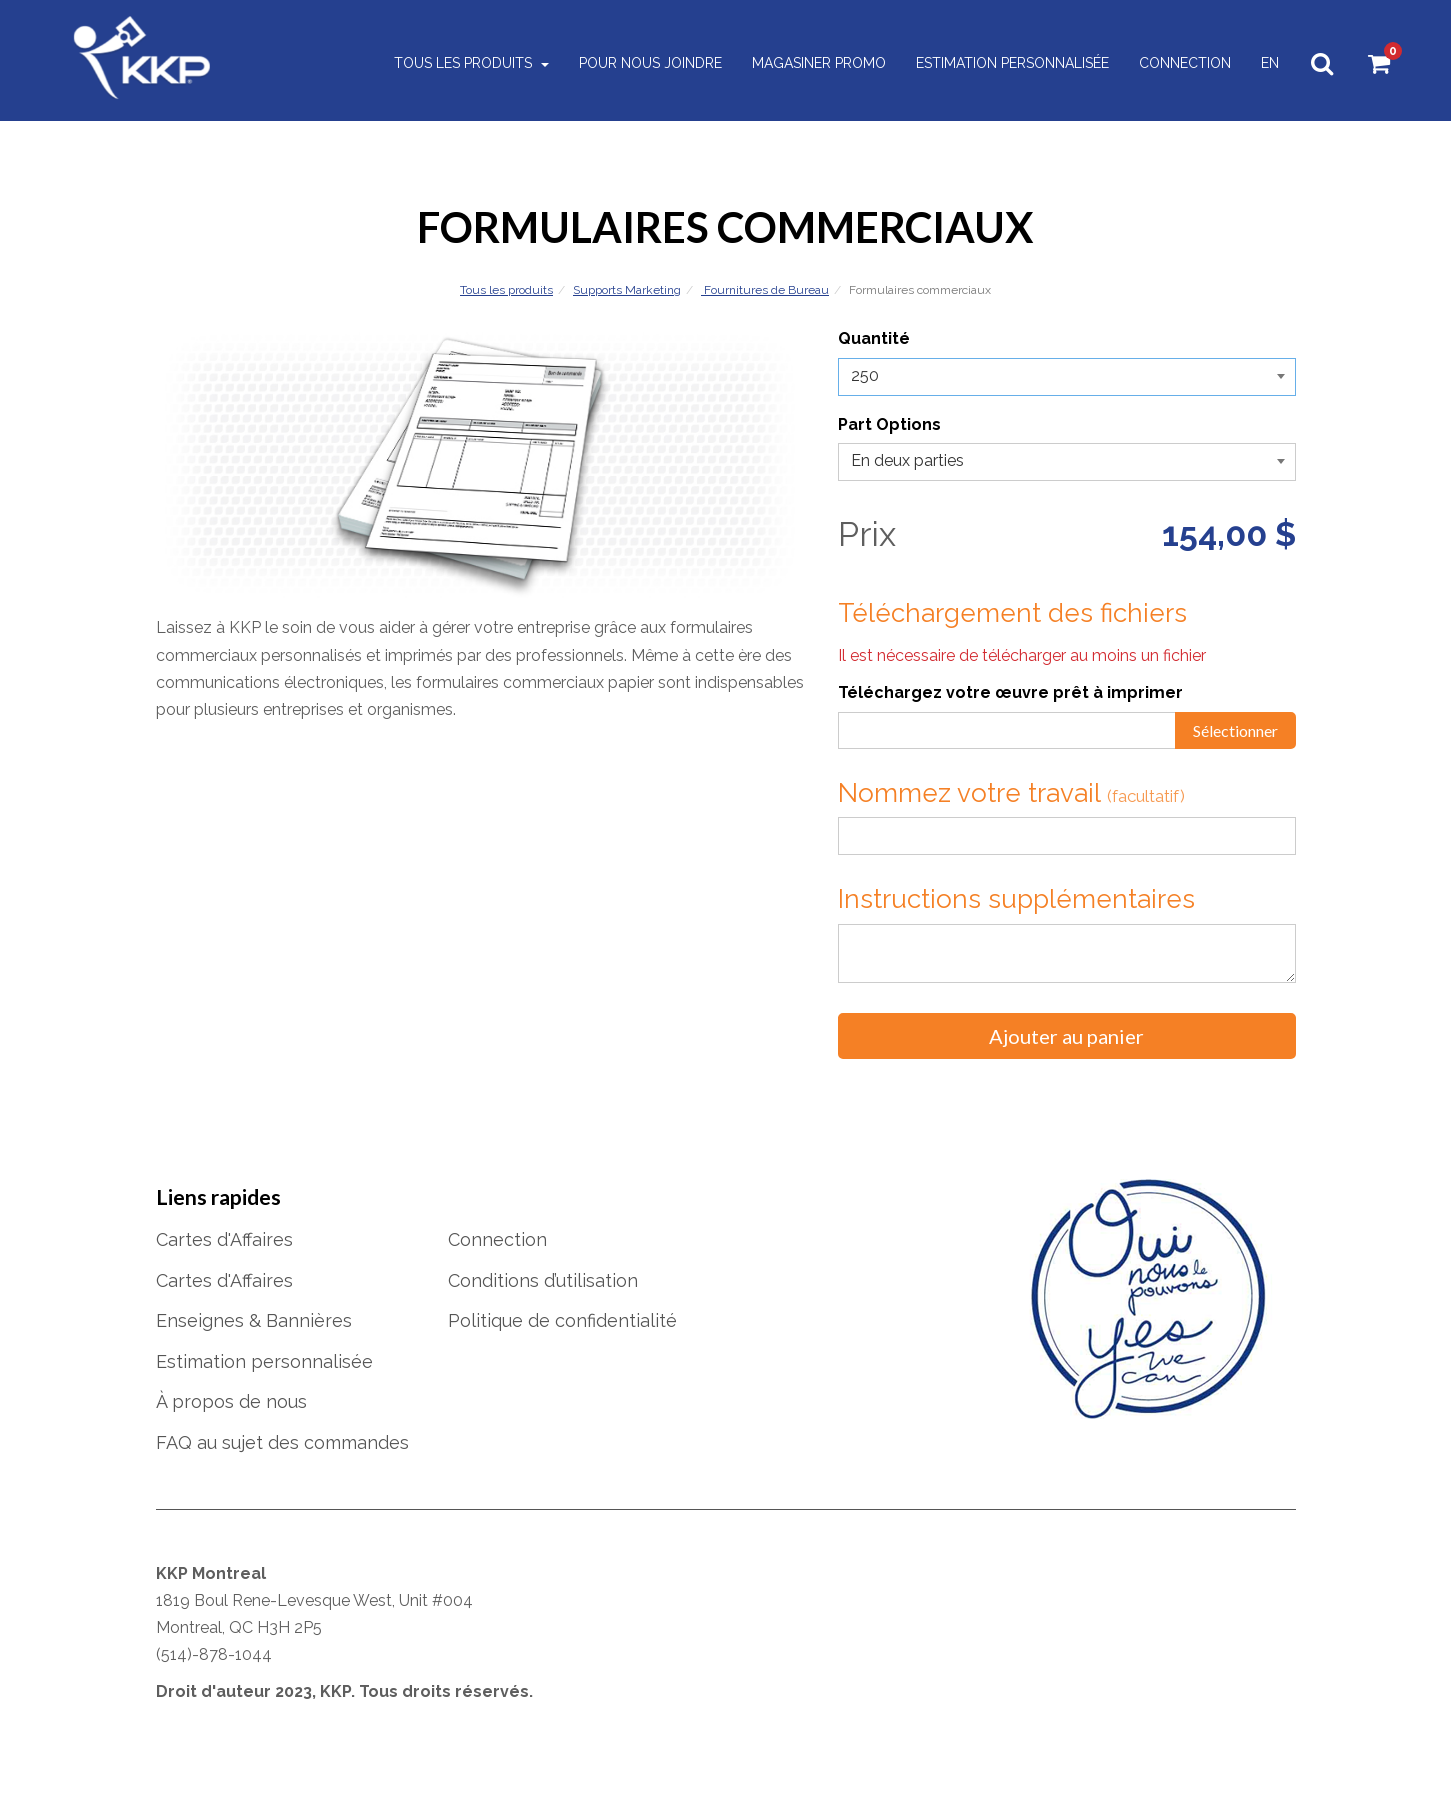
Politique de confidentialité (562, 1320)
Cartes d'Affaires (224, 1239)
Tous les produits (464, 64)
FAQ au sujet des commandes (282, 1442)
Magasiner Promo (812, 64)
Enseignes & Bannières (254, 1320)
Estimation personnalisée (1005, 64)
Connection (1178, 64)
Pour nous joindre (643, 64)
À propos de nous (231, 1401)
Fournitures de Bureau (765, 290)
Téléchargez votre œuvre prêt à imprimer (1010, 692)
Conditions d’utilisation (543, 1280)
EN (1263, 64)
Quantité (874, 338)
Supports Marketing (627, 290)
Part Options (889, 424)
